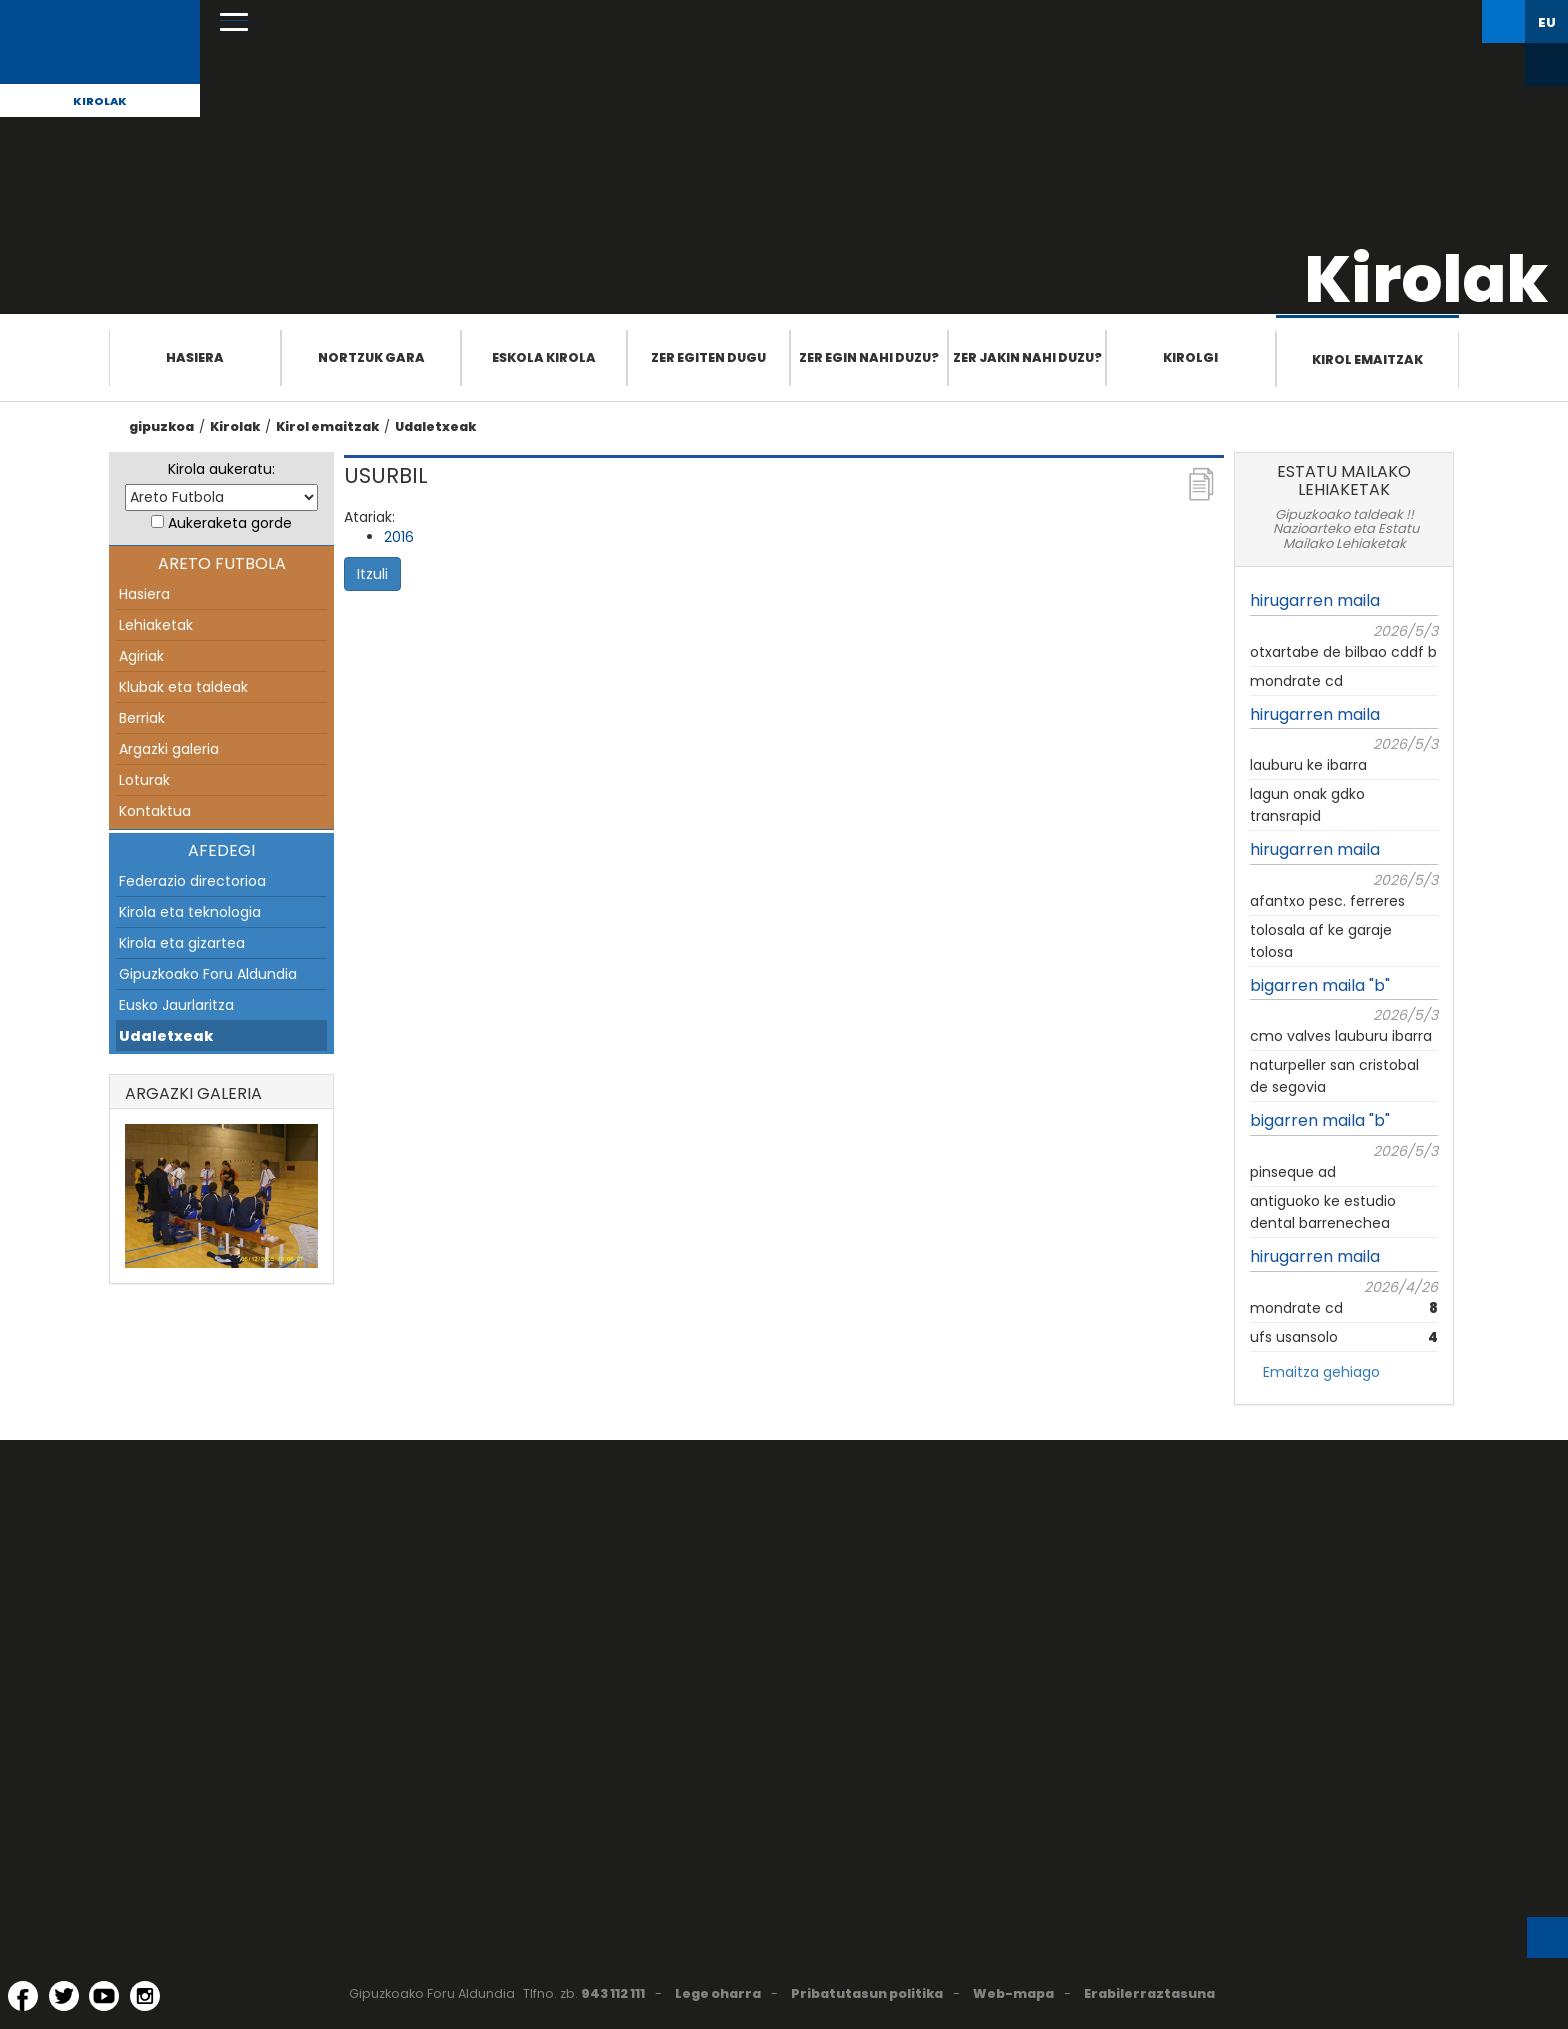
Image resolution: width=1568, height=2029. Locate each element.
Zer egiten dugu (708, 357)
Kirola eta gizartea (182, 943)
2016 (399, 537)
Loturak (144, 780)
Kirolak (100, 101)
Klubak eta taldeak (183, 687)
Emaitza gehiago (1321, 1372)
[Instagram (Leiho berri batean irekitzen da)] (145, 1996)
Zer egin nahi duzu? (869, 357)
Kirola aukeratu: (221, 469)
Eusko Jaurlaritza (176, 1005)
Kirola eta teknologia (190, 912)
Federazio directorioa (192, 881)
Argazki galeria (169, 749)
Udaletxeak (435, 426)
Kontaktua (155, 811)
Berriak (142, 718)
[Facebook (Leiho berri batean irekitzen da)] (23, 1996)
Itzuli (372, 574)
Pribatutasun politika (867, 1993)
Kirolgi (1190, 357)
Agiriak (141, 656)
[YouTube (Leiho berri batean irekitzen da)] (104, 1996)
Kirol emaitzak (1367, 359)
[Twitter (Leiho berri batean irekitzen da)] (64, 1996)
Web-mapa (1013, 1993)
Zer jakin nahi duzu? (1027, 357)
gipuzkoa (161, 426)
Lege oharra (718, 1993)
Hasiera (195, 357)
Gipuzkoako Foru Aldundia (208, 974)
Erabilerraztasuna (1149, 1993)
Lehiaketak (156, 625)
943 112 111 (613, 1993)
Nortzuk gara (371, 357)
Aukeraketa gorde (230, 523)
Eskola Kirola (544, 357)
